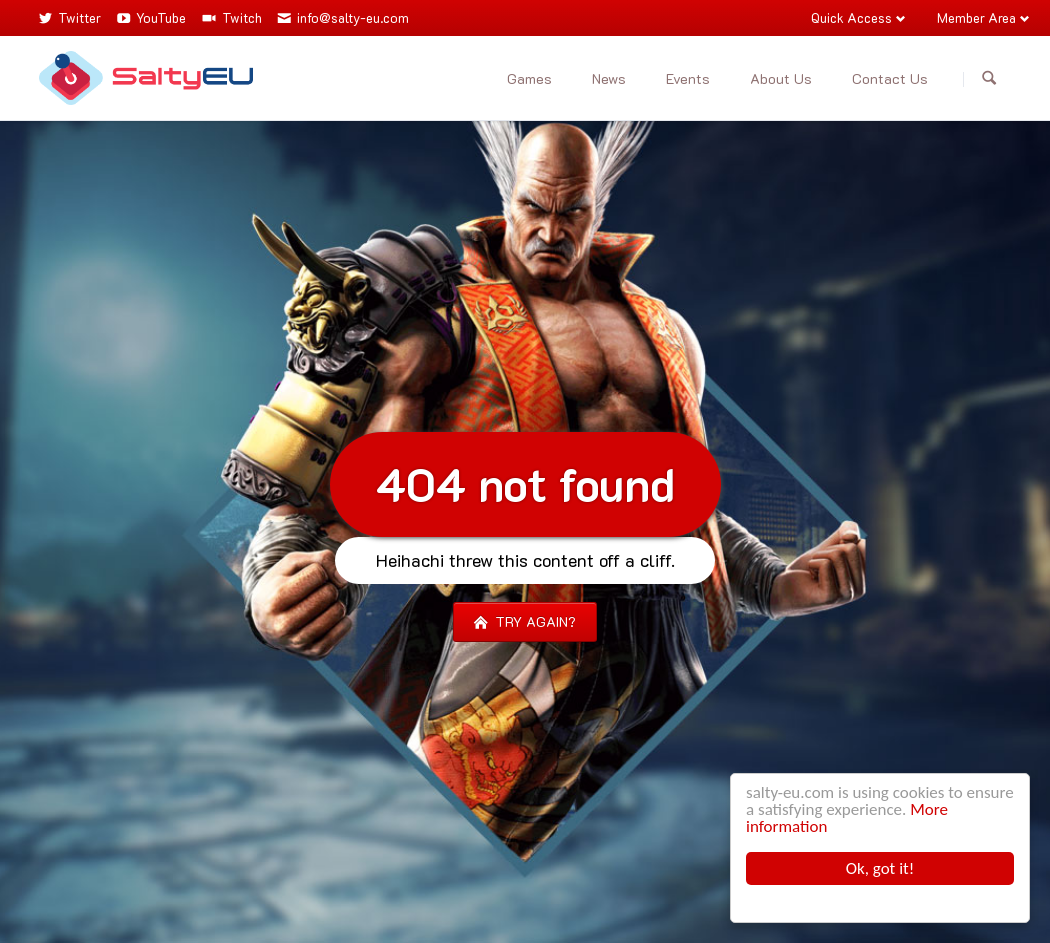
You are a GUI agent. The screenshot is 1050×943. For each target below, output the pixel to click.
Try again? (533, 621)
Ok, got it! (880, 868)
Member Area (976, 17)
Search (989, 79)
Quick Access (851, 17)
